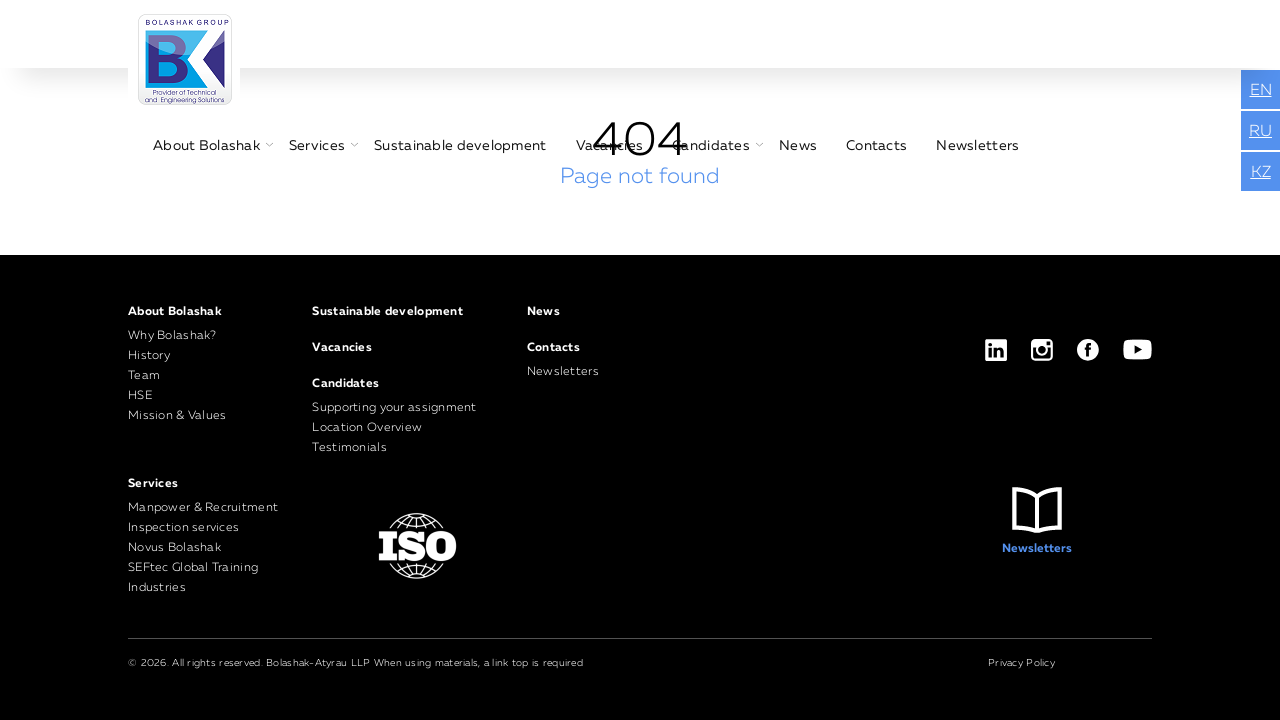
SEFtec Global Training (193, 568)
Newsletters (977, 146)
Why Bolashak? (172, 336)
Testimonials (349, 448)
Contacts (876, 146)
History (149, 356)
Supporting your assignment (394, 408)
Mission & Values (177, 416)
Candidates (711, 146)
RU (1260, 132)
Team (144, 376)
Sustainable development (460, 146)
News (798, 146)
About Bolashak (206, 146)
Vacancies (610, 146)
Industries (157, 588)
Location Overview (367, 428)
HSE (140, 396)
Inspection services (183, 528)
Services (317, 146)
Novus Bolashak (174, 548)
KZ (1261, 173)
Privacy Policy (1021, 663)
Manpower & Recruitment (203, 508)
